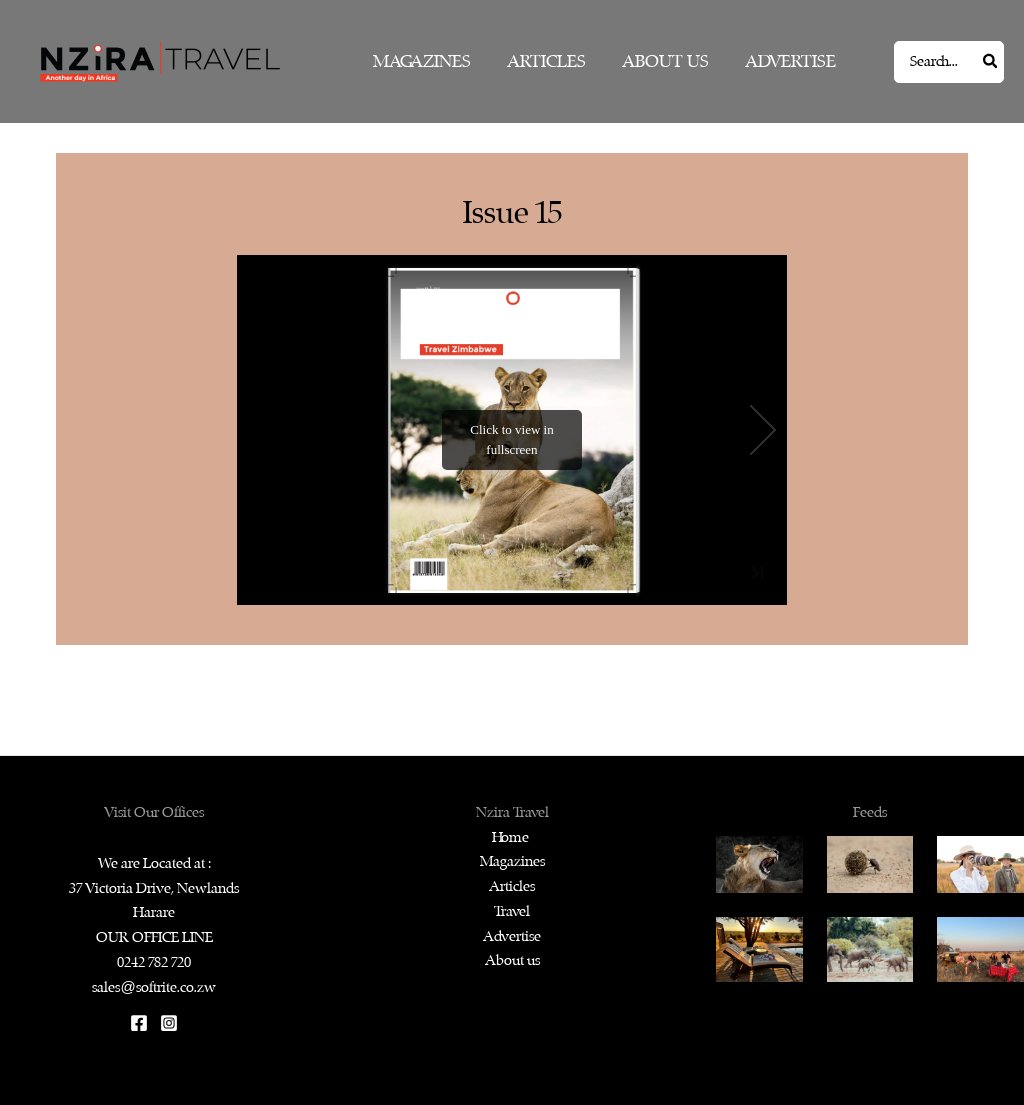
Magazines (512, 861)
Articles (512, 886)
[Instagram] (169, 1023)
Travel (512, 911)
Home (512, 837)
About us (512, 960)
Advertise (512, 936)
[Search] (991, 62)
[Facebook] (139, 1023)
